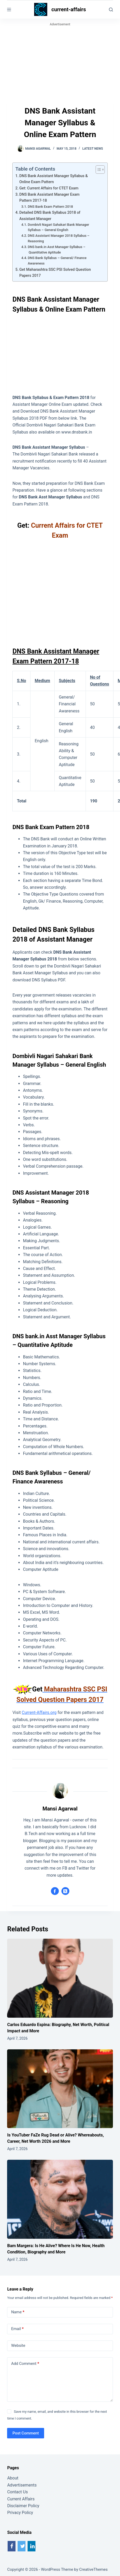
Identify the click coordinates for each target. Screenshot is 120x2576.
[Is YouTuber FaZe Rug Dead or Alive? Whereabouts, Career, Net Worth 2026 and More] (60, 2088)
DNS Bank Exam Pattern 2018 (50, 207)
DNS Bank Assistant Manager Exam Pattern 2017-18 (49, 197)
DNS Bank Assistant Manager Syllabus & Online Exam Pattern (53, 179)
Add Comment (25, 2363)
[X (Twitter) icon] (65, 1891)
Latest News (92, 148)
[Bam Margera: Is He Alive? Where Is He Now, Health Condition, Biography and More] (60, 2199)
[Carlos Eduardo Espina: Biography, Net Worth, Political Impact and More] (60, 1978)
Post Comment (25, 2433)
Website (18, 2345)
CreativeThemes (93, 2569)
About (12, 2478)
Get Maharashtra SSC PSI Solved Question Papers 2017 (55, 272)
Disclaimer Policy (23, 2505)
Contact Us (17, 2491)
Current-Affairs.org (39, 1712)
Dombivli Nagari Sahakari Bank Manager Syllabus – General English (58, 227)
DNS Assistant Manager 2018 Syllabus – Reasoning (59, 238)
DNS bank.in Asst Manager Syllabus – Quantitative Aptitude (56, 249)
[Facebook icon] (55, 1891)
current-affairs (68, 9)
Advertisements (21, 2485)
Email (17, 2329)
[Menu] (9, 10)
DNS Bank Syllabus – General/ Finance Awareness (57, 260)
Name (17, 2312)
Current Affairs (20, 2498)
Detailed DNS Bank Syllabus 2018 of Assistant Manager (49, 215)
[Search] (111, 10)
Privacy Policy (20, 2512)
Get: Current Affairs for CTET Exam (49, 188)
